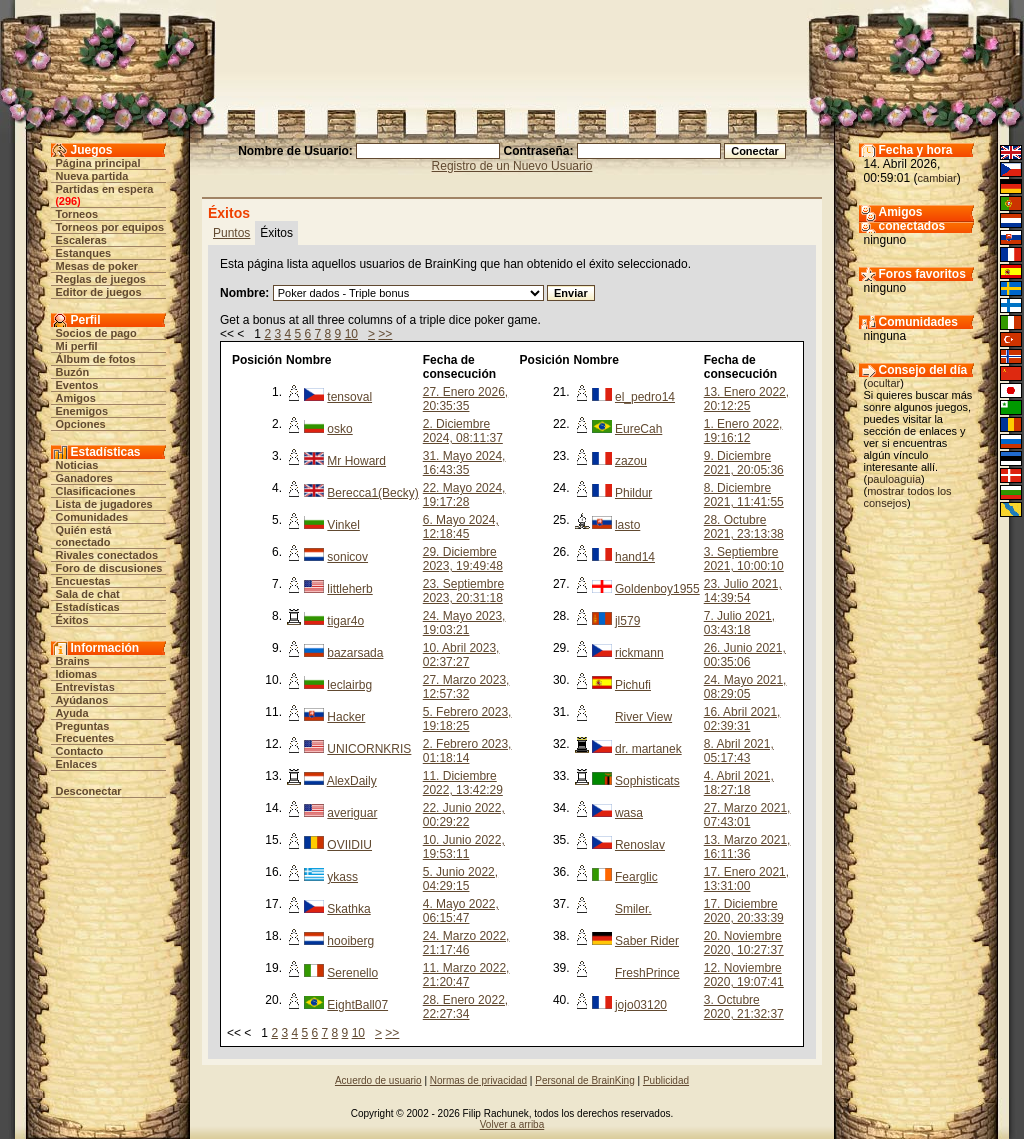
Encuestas (83, 581)
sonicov (347, 557)
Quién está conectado (84, 536)
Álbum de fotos (96, 359)
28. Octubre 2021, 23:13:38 (744, 527)
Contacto (80, 751)
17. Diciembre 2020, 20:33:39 (744, 911)
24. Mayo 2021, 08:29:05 (745, 687)
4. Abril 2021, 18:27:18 (739, 783)
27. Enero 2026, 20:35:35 (465, 399)
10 (351, 334)
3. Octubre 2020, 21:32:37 (744, 1007)
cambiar (937, 178)
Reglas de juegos (101, 279)
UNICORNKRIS (369, 749)
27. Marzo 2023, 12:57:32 (466, 687)
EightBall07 (357, 1005)
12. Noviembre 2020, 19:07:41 (744, 975)
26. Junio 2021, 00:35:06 (745, 655)
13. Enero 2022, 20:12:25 (746, 399)
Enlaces (77, 764)
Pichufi (633, 685)
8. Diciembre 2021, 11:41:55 (744, 495)
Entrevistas (85, 687)
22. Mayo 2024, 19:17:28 (464, 495)
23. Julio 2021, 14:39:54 (743, 591)
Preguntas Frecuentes (85, 732)
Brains (73, 661)
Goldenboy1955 (657, 589)
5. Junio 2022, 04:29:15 (460, 879)
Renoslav (640, 845)
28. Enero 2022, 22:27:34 (465, 1007)
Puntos (231, 233)
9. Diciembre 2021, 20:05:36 (744, 463)
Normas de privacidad (478, 1080)
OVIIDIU (349, 845)
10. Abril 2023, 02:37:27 (461, 655)
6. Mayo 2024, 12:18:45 (461, 527)
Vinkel (343, 525)
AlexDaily (352, 781)
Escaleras (81, 240)
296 (68, 201)
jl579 (627, 621)
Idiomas (77, 674)
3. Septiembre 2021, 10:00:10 (744, 559)
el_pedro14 (645, 397)
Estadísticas (88, 607)
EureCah (638, 429)
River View (643, 717)
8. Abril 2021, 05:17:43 (739, 751)
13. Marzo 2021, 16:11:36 (747, 847)
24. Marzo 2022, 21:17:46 (466, 943)
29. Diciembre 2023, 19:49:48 (463, 559)
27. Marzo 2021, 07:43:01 (747, 815)
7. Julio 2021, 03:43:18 (739, 623)
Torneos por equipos (110, 227)
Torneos (77, 214)
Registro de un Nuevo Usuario (512, 166)
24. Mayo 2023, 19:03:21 (464, 623)
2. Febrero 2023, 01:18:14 (467, 751)
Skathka (348, 909)
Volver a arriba (512, 1124)
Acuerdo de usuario (378, 1080)
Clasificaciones (96, 491)
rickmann (639, 653)
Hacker (346, 717)
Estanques (84, 253)
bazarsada (355, 653)
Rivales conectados (107, 555)
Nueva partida (92, 176)
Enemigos (82, 411)
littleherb (349, 589)
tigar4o (345, 621)
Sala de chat (88, 594)
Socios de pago (96, 333)
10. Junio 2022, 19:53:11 (464, 847)
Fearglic (636, 877)
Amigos (76, 398)
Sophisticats (647, 781)
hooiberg (350, 941)
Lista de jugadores (104, 504)
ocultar (883, 383)
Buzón (73, 372)
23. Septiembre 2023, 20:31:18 (463, 591)
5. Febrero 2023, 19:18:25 (467, 719)
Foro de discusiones (109, 568)
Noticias (77, 465)
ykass (342, 877)
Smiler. (633, 909)
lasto (627, 525)
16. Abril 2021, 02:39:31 (742, 719)
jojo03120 (641, 1005)
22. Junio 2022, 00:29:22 (464, 815)
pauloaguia (894, 479)
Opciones (81, 424)
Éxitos (72, 620)
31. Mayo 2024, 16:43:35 (464, 463)
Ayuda (72, 713)
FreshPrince (647, 973)
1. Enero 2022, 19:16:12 (743, 431)
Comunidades (92, 517)
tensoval (349, 397)
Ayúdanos (82, 700)
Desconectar (89, 791)
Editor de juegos (99, 292)
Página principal (98, 163)
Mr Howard (356, 461)
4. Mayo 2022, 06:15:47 (461, 911)
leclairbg (349, 685)
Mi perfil (77, 346)
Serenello (352, 973)
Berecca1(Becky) (372, 493)
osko (339, 429)
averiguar (352, 813)
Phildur (633, 493)
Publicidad (666, 1080)
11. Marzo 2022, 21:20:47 (466, 975)
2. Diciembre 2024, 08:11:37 (463, 431)
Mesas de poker (97, 266)
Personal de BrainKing (585, 1080)
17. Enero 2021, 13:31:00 (746, 879)
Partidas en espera (105, 189)
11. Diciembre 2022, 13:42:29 (463, 783)
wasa (629, 813)
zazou (631, 461)
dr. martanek (648, 749)
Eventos (77, 385)
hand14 (635, 557)
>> (385, 334)
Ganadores (84, 478)
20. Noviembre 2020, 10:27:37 (744, 943)
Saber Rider (647, 941)
